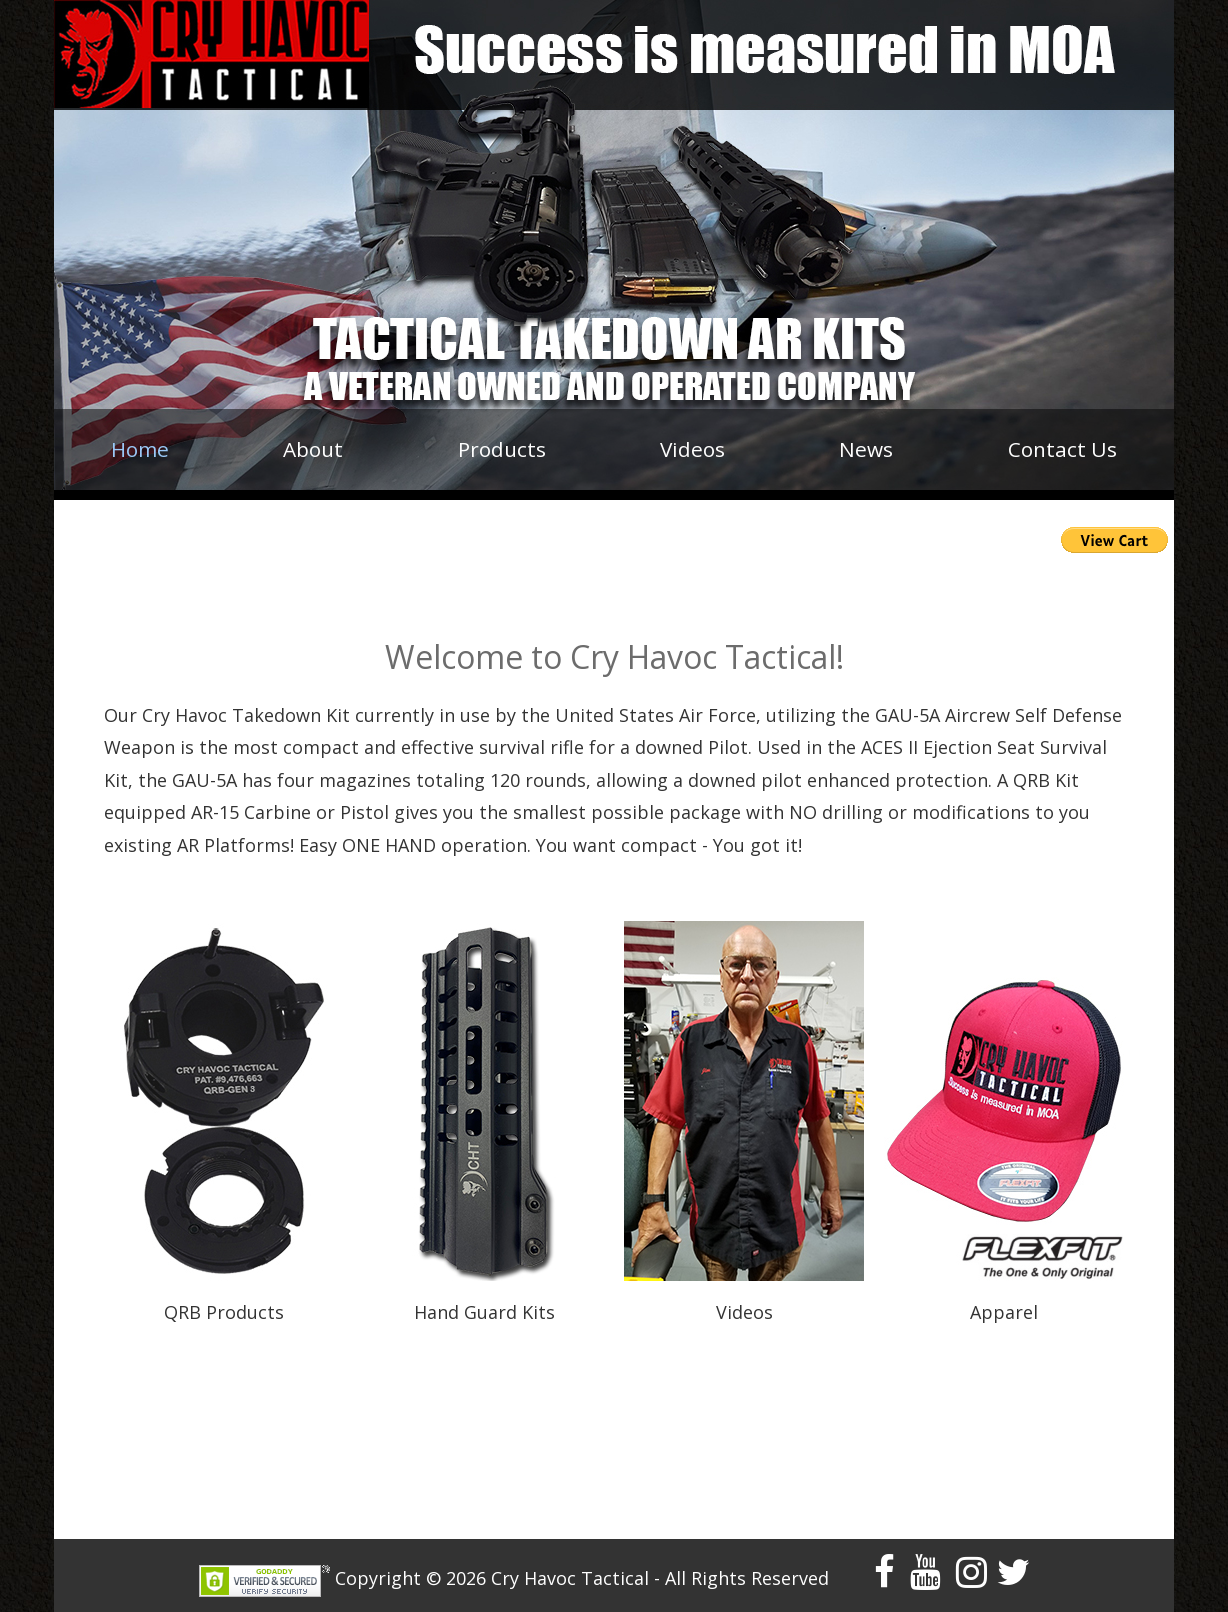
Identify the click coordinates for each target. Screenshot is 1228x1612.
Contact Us (1062, 449)
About (313, 449)
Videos (692, 449)
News (866, 449)
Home (140, 449)
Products (502, 449)
